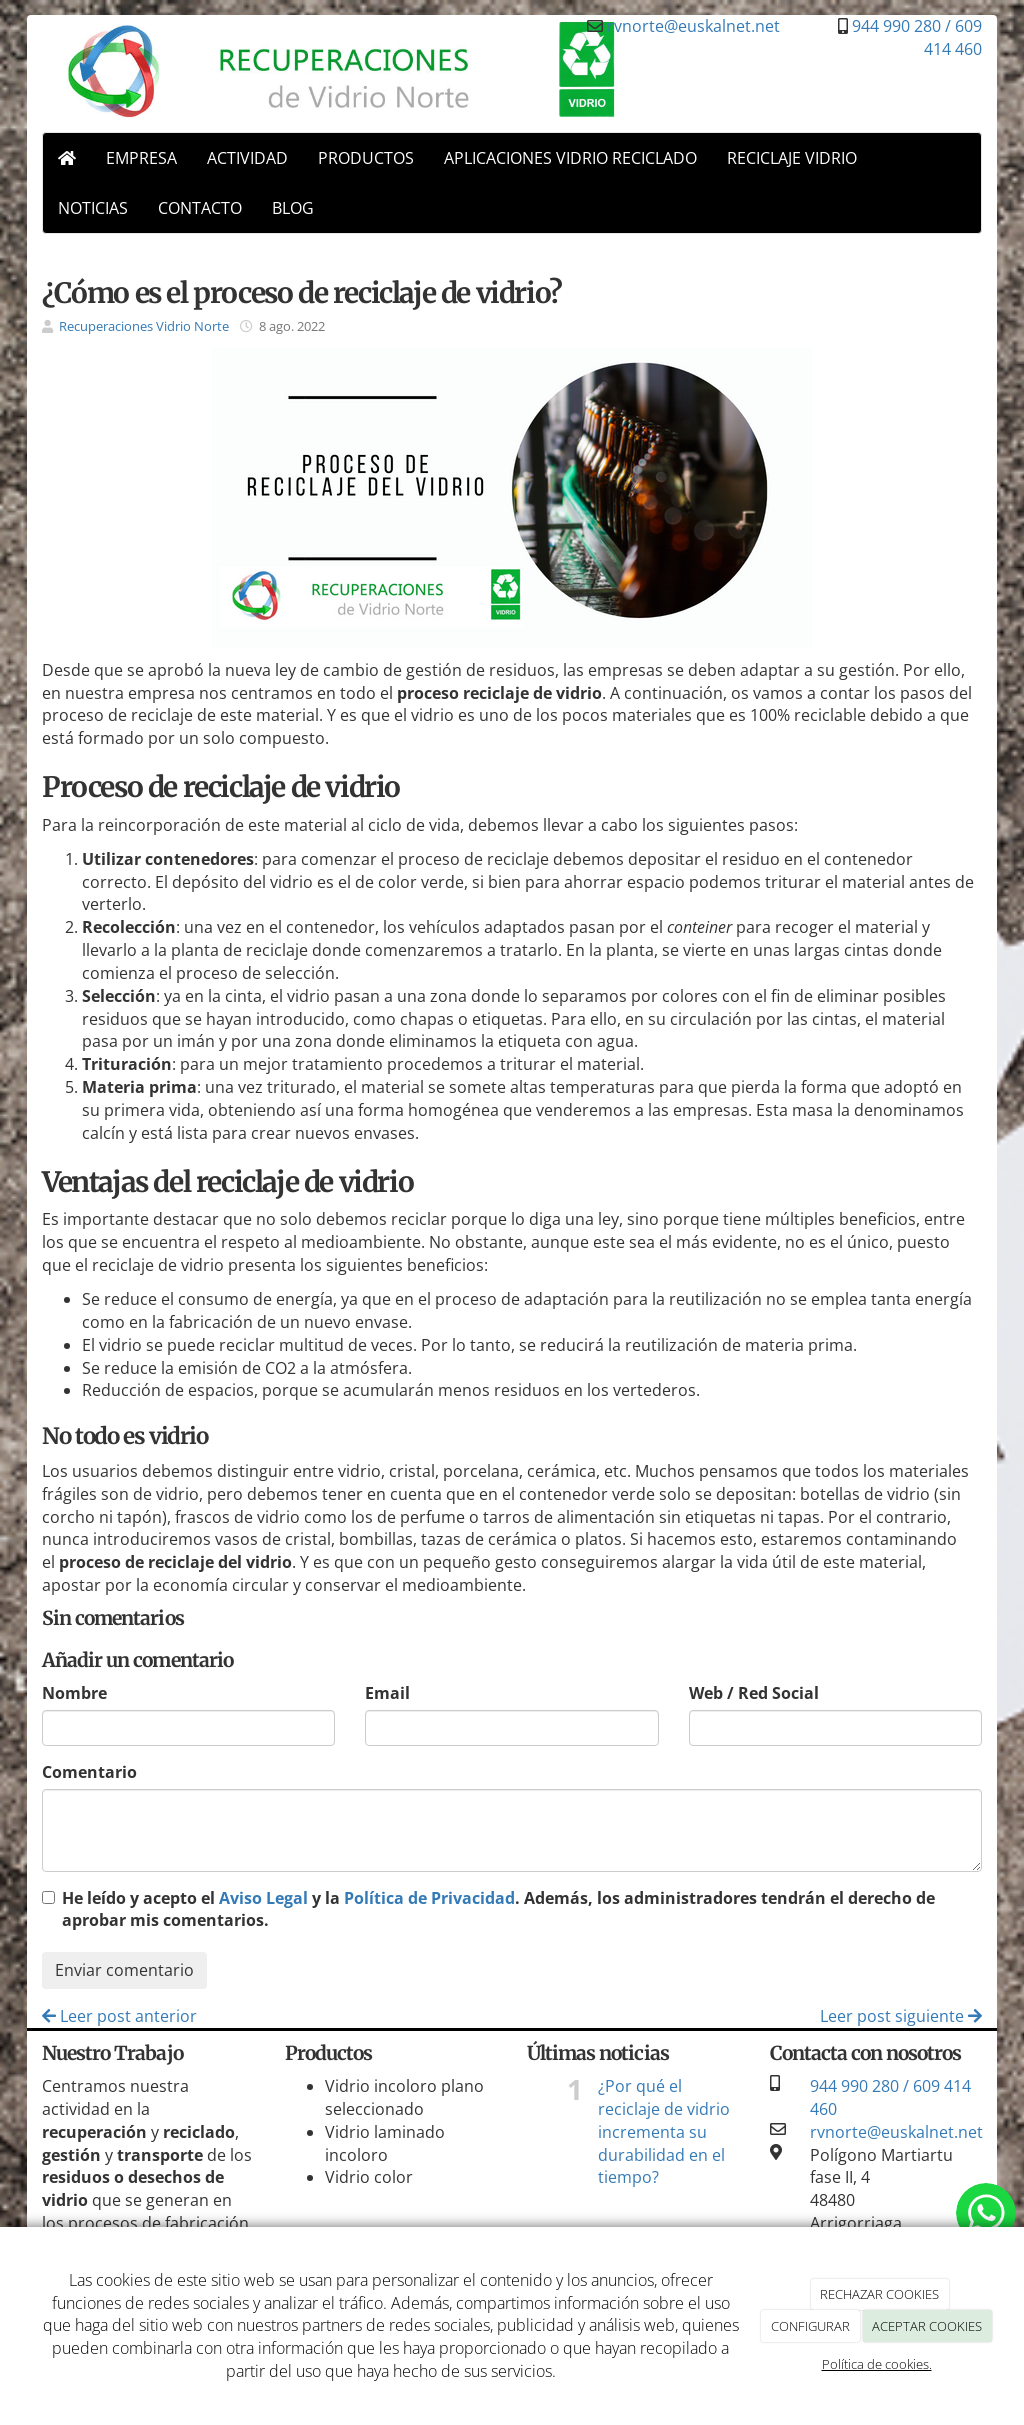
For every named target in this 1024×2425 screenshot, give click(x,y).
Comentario (89, 1772)
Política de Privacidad (429, 1898)
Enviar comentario (124, 1970)
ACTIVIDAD (247, 158)
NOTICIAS (93, 208)
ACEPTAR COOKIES (927, 2326)
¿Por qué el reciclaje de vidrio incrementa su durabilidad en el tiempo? (664, 2131)
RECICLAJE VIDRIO (792, 158)
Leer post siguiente (901, 2016)
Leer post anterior (119, 2016)
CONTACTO (200, 208)
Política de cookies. (877, 2364)
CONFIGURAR (810, 2326)
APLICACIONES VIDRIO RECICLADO (570, 158)
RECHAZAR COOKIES (879, 2294)
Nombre (74, 1693)
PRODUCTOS (366, 158)
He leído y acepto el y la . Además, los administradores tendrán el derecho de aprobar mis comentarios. (498, 1909)
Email (387, 1693)
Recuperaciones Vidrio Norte (144, 326)
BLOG (293, 208)
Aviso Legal (263, 1898)
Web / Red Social (754, 1693)
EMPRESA (141, 158)
